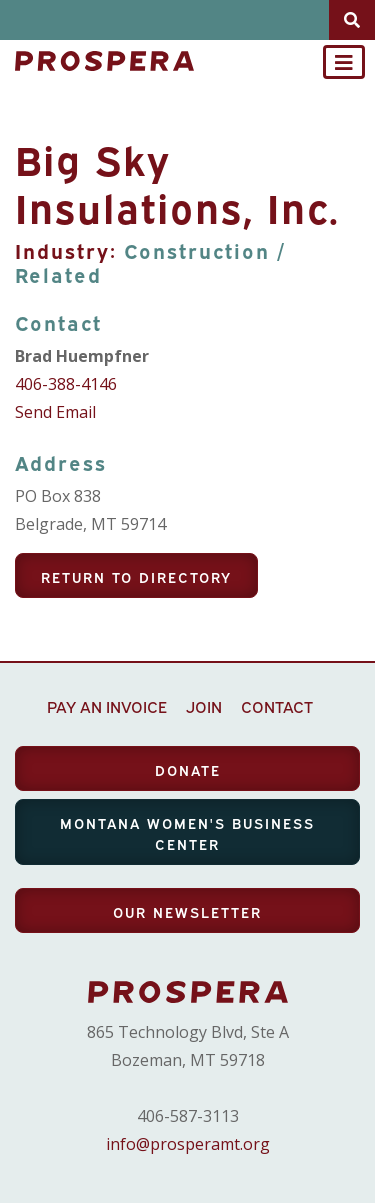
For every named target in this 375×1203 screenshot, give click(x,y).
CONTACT (277, 706)
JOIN (204, 706)
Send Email (55, 412)
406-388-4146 (66, 384)
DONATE (188, 769)
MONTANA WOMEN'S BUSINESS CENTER (187, 833)
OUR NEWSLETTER (187, 911)
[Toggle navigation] (344, 62)
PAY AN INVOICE (107, 706)
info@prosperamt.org (188, 1144)
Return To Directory (136, 576)
